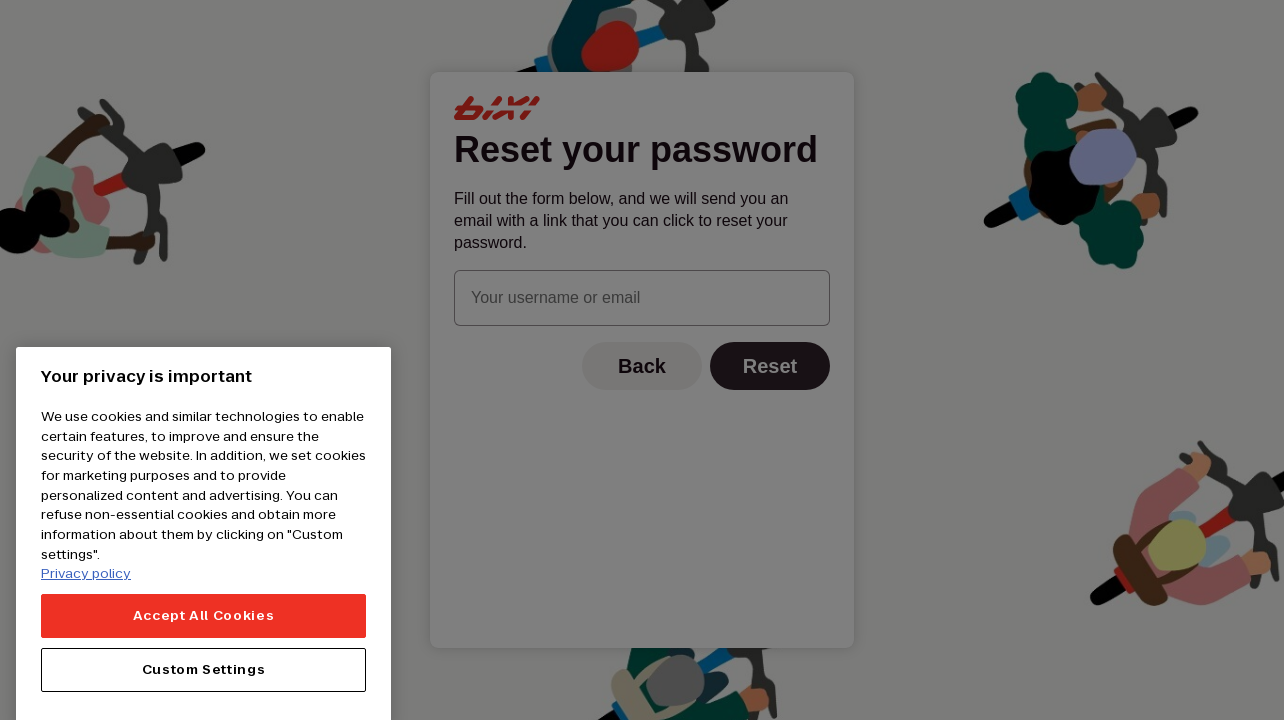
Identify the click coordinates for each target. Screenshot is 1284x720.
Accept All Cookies (204, 641)
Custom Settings (204, 695)
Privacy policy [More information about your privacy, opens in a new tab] (86, 599)
